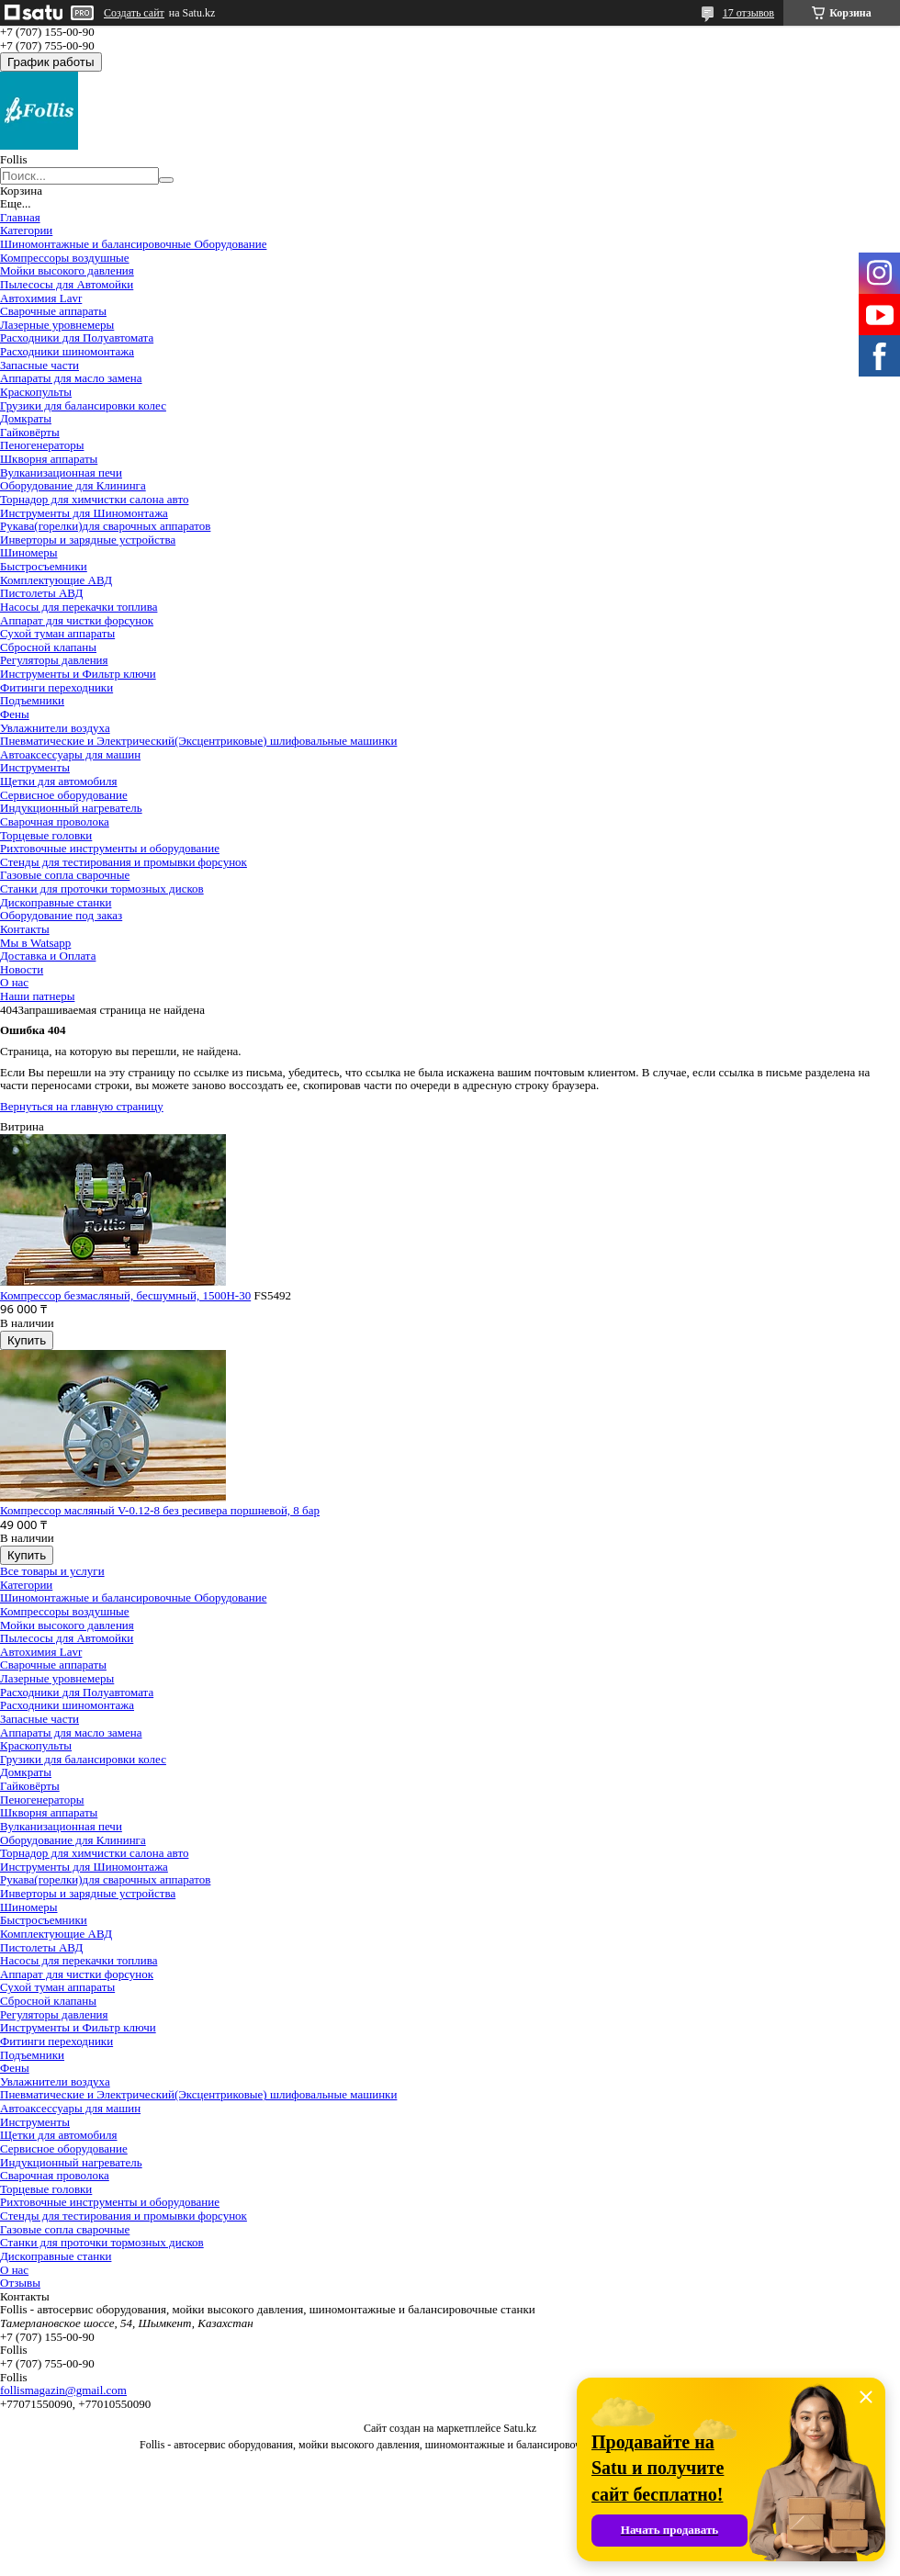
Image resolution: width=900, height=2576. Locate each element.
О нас (14, 982)
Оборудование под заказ (61, 915)
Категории (26, 230)
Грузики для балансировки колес (83, 405)
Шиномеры (29, 552)
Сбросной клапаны (48, 647)
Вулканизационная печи (61, 472)
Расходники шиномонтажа (67, 351)
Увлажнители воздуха (55, 728)
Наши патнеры (37, 996)
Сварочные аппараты (53, 311)
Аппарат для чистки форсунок (76, 620)
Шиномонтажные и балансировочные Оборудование (133, 244)
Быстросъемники (43, 566)
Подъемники (32, 700)
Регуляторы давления (54, 660)
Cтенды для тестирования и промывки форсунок (123, 862)
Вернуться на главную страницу (81, 1106)
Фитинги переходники (56, 687)
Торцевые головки (46, 835)
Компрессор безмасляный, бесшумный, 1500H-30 (125, 1295)
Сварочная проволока (54, 821)
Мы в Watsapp (35, 943)
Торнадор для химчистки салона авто (94, 499)
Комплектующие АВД (56, 580)
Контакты (25, 929)
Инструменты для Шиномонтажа (84, 513)
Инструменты (35, 767)
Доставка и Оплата (48, 955)
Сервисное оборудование (64, 795)
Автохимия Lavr (41, 298)
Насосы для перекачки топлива (78, 606)
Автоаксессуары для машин (70, 754)
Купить (26, 1340)
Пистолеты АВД (41, 593)
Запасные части (39, 365)
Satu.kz (519, 2428)
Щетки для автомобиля (59, 781)
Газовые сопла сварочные (64, 875)
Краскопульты (36, 392)
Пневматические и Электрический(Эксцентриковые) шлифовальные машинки (198, 741)
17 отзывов (748, 12)
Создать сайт (134, 12)
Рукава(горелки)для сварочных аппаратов (105, 526)
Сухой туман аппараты (57, 633)
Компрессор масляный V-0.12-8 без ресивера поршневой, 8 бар (160, 1510)
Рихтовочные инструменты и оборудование (109, 848)
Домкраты (25, 418)
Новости (21, 969)
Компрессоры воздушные (64, 257)
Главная (20, 217)
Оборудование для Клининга (73, 485)
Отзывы (20, 2282)
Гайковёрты (30, 432)
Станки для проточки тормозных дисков (102, 888)
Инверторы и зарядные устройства (87, 539)
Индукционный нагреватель (71, 808)
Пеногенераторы (42, 445)
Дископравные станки (55, 902)
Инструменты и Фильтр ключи (78, 674)
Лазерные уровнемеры (57, 325)
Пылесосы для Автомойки (66, 284)
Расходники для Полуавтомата (76, 337)
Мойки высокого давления (67, 270)
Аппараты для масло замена (71, 378)
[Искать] (166, 180)
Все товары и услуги (52, 1571)
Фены (14, 714)
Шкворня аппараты (48, 459)
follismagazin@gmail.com (63, 2390)
